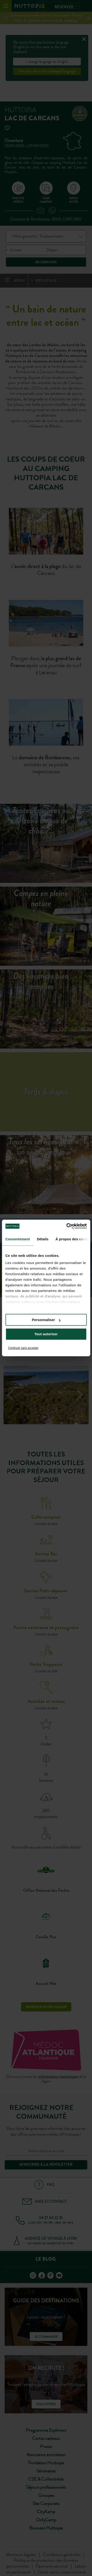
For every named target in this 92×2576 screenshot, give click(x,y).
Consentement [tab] (17, 1239)
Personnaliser (46, 1320)
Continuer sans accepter (23, 1348)
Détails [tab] (42, 1239)
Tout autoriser (46, 1334)
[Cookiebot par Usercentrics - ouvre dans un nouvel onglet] (66, 1226)
